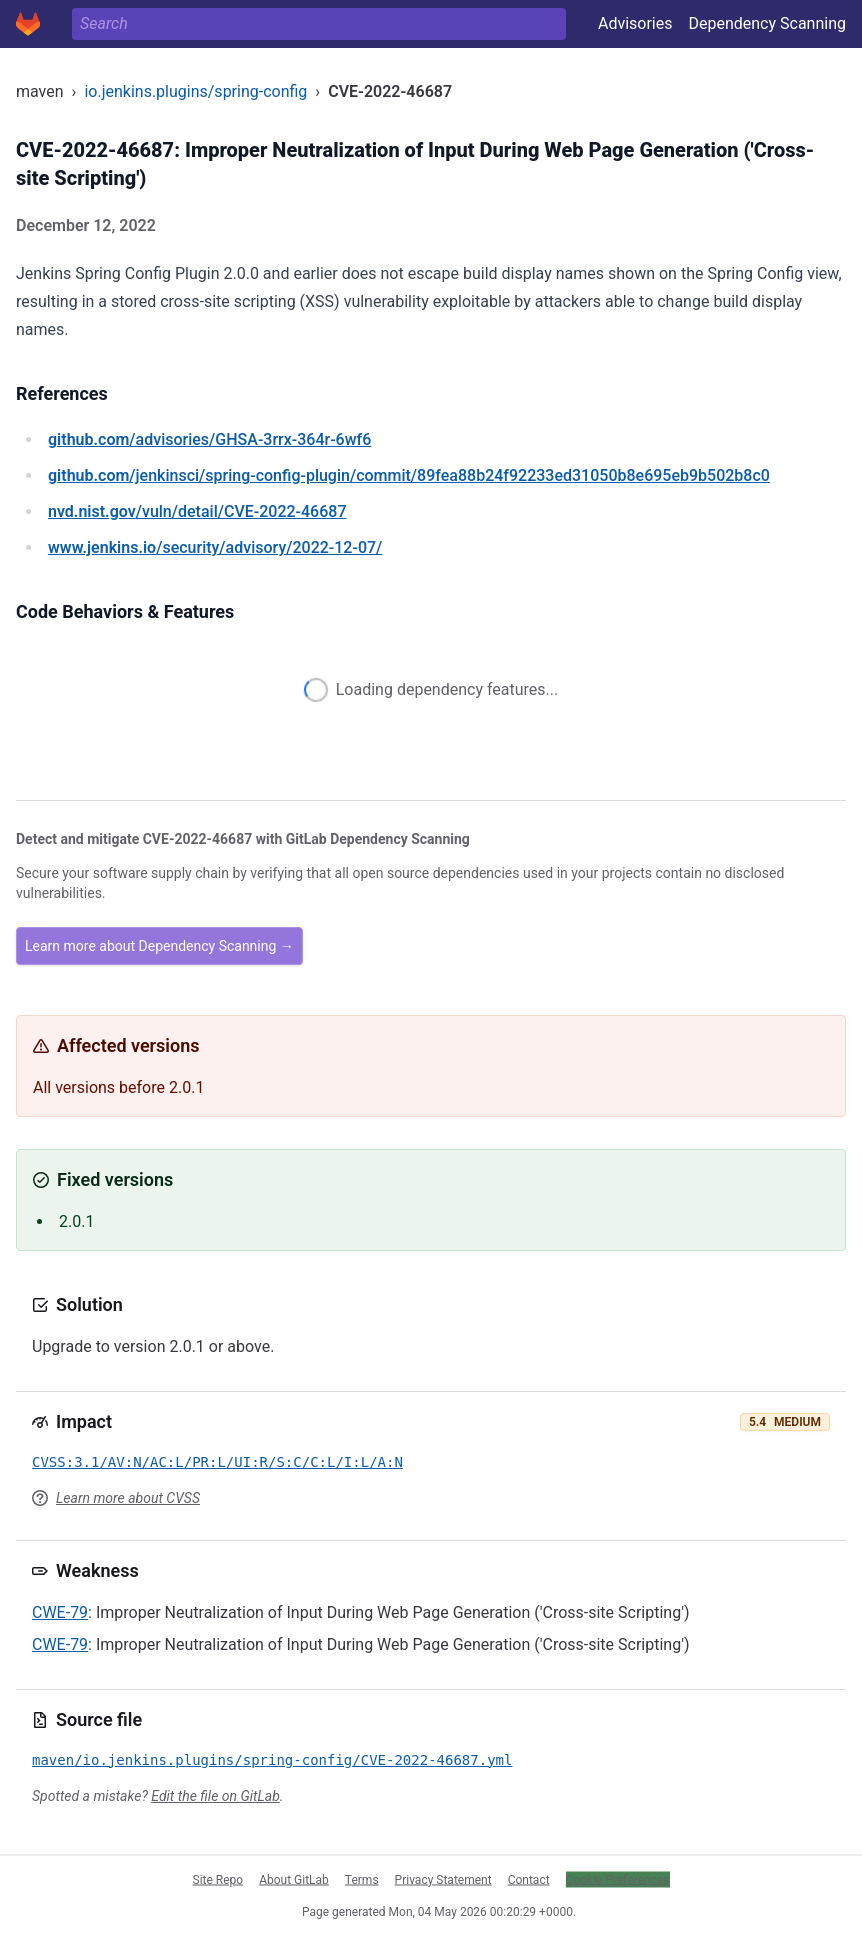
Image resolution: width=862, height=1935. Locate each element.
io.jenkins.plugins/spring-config (195, 91)
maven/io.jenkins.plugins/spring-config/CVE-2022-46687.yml (272, 1760)
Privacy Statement (443, 1879)
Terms (362, 1879)
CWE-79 (60, 1612)
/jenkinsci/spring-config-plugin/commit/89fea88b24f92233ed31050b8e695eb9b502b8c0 (409, 475)
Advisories (635, 23)
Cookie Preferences (618, 1879)
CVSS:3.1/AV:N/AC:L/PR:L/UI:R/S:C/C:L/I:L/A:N (217, 1462)
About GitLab (294, 1879)
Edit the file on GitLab (215, 1796)
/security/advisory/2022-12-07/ (215, 547)
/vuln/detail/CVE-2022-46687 (197, 511)
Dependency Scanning (767, 23)
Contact (529, 1879)
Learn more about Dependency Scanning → (159, 946)
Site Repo (218, 1879)
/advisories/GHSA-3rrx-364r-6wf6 (209, 439)
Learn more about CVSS (128, 1498)
